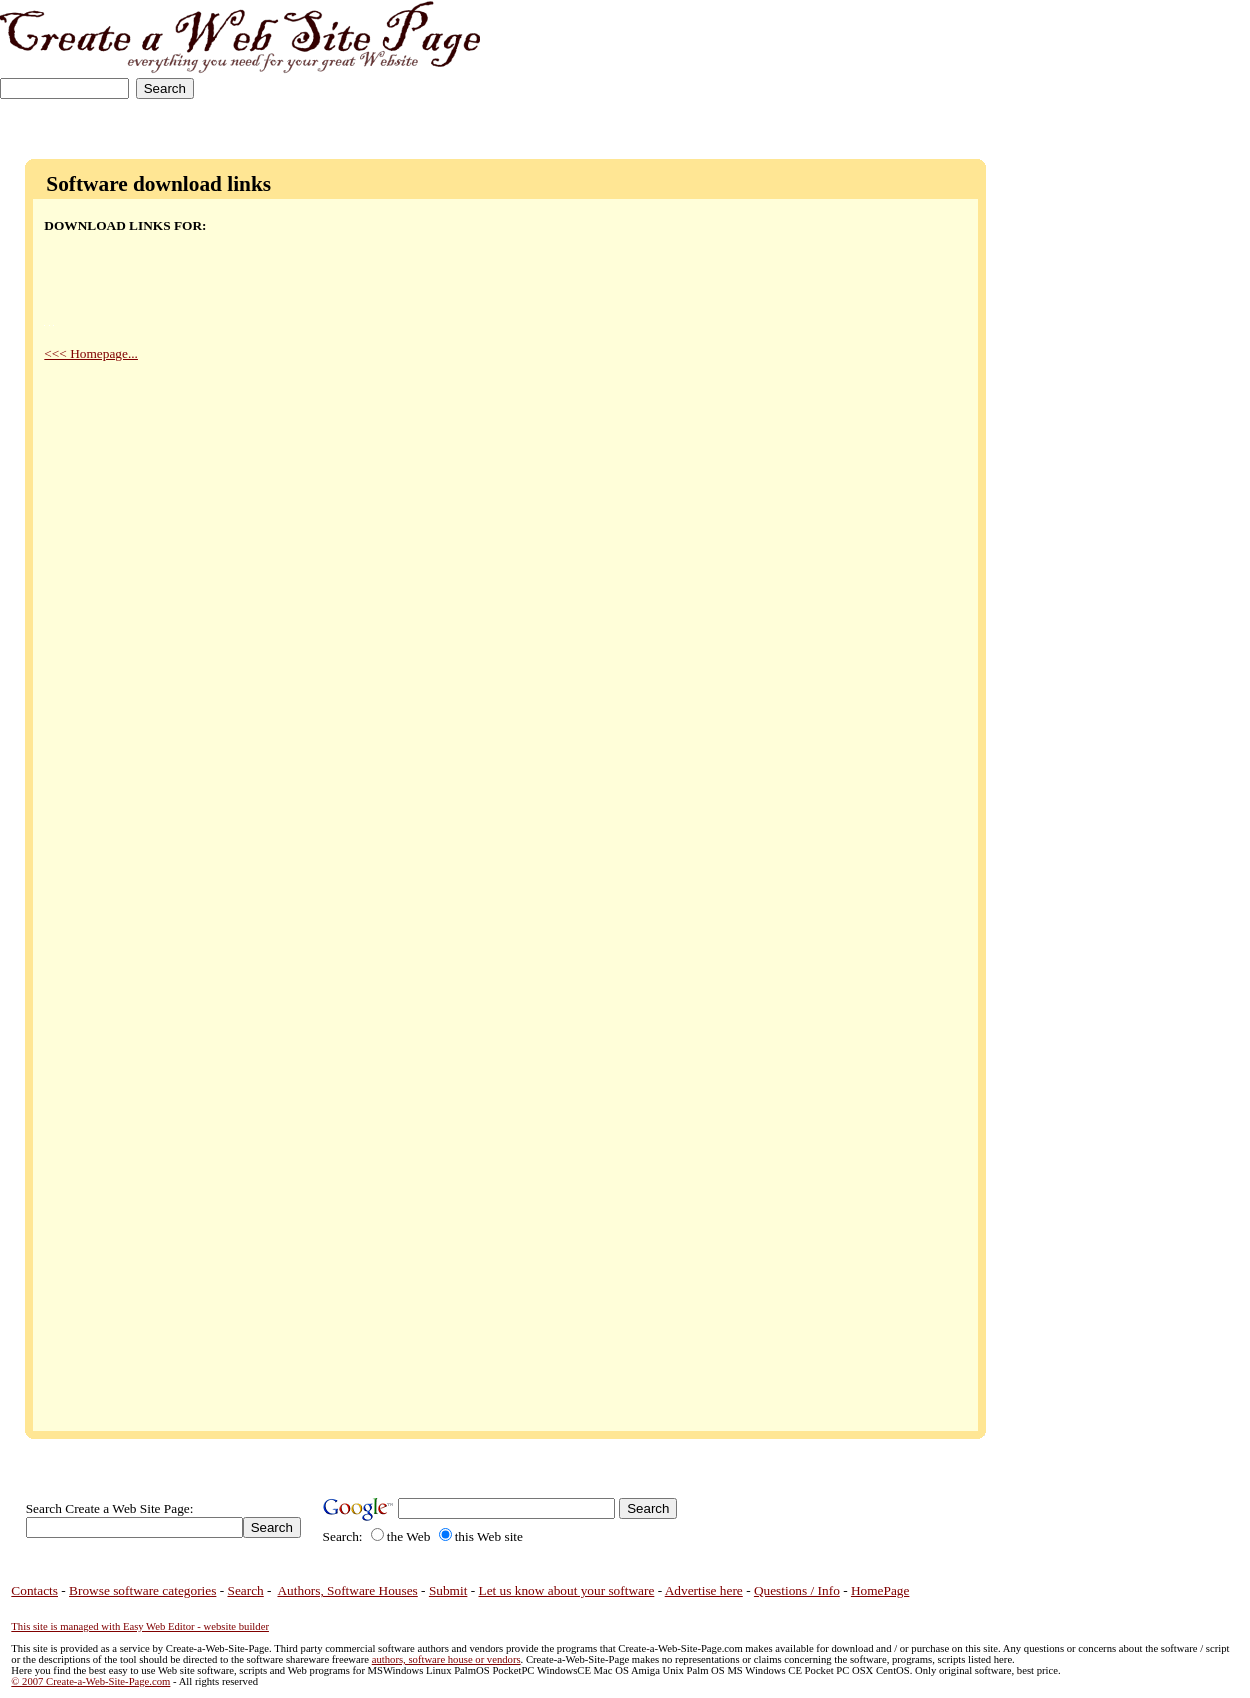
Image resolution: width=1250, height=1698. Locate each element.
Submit (448, 1590)
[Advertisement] (1187, 62)
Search (246, 1590)
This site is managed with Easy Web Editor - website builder (140, 1626)
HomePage (880, 1590)
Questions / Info (797, 1590)
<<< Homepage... (91, 353)
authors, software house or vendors (446, 1659)
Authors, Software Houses (347, 1590)
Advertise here (704, 1590)
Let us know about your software (567, 1590)
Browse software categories (142, 1590)
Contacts (34, 1590)
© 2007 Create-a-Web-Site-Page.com (90, 1681)
